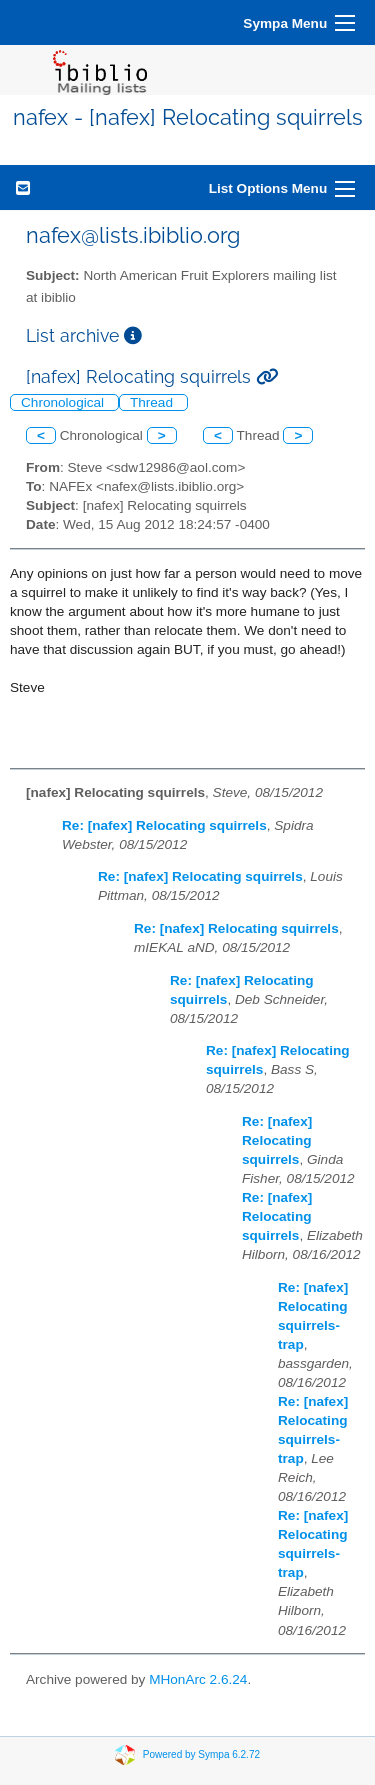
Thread (153, 402)
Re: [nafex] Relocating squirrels (164, 825)
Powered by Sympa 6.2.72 (201, 1754)
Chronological (64, 402)
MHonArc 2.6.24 (198, 1679)
